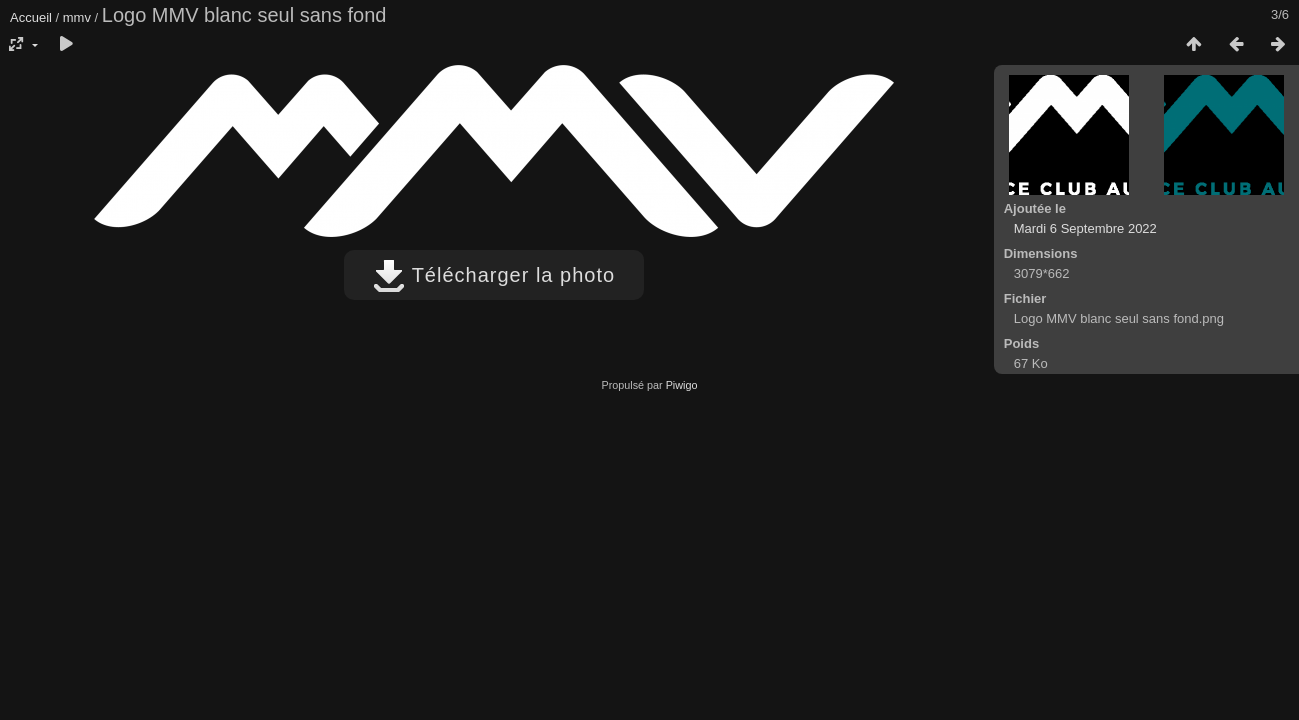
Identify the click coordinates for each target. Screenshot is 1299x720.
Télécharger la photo (494, 275)
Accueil (31, 17)
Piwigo (682, 385)
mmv (77, 17)
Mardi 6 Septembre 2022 (1085, 228)
